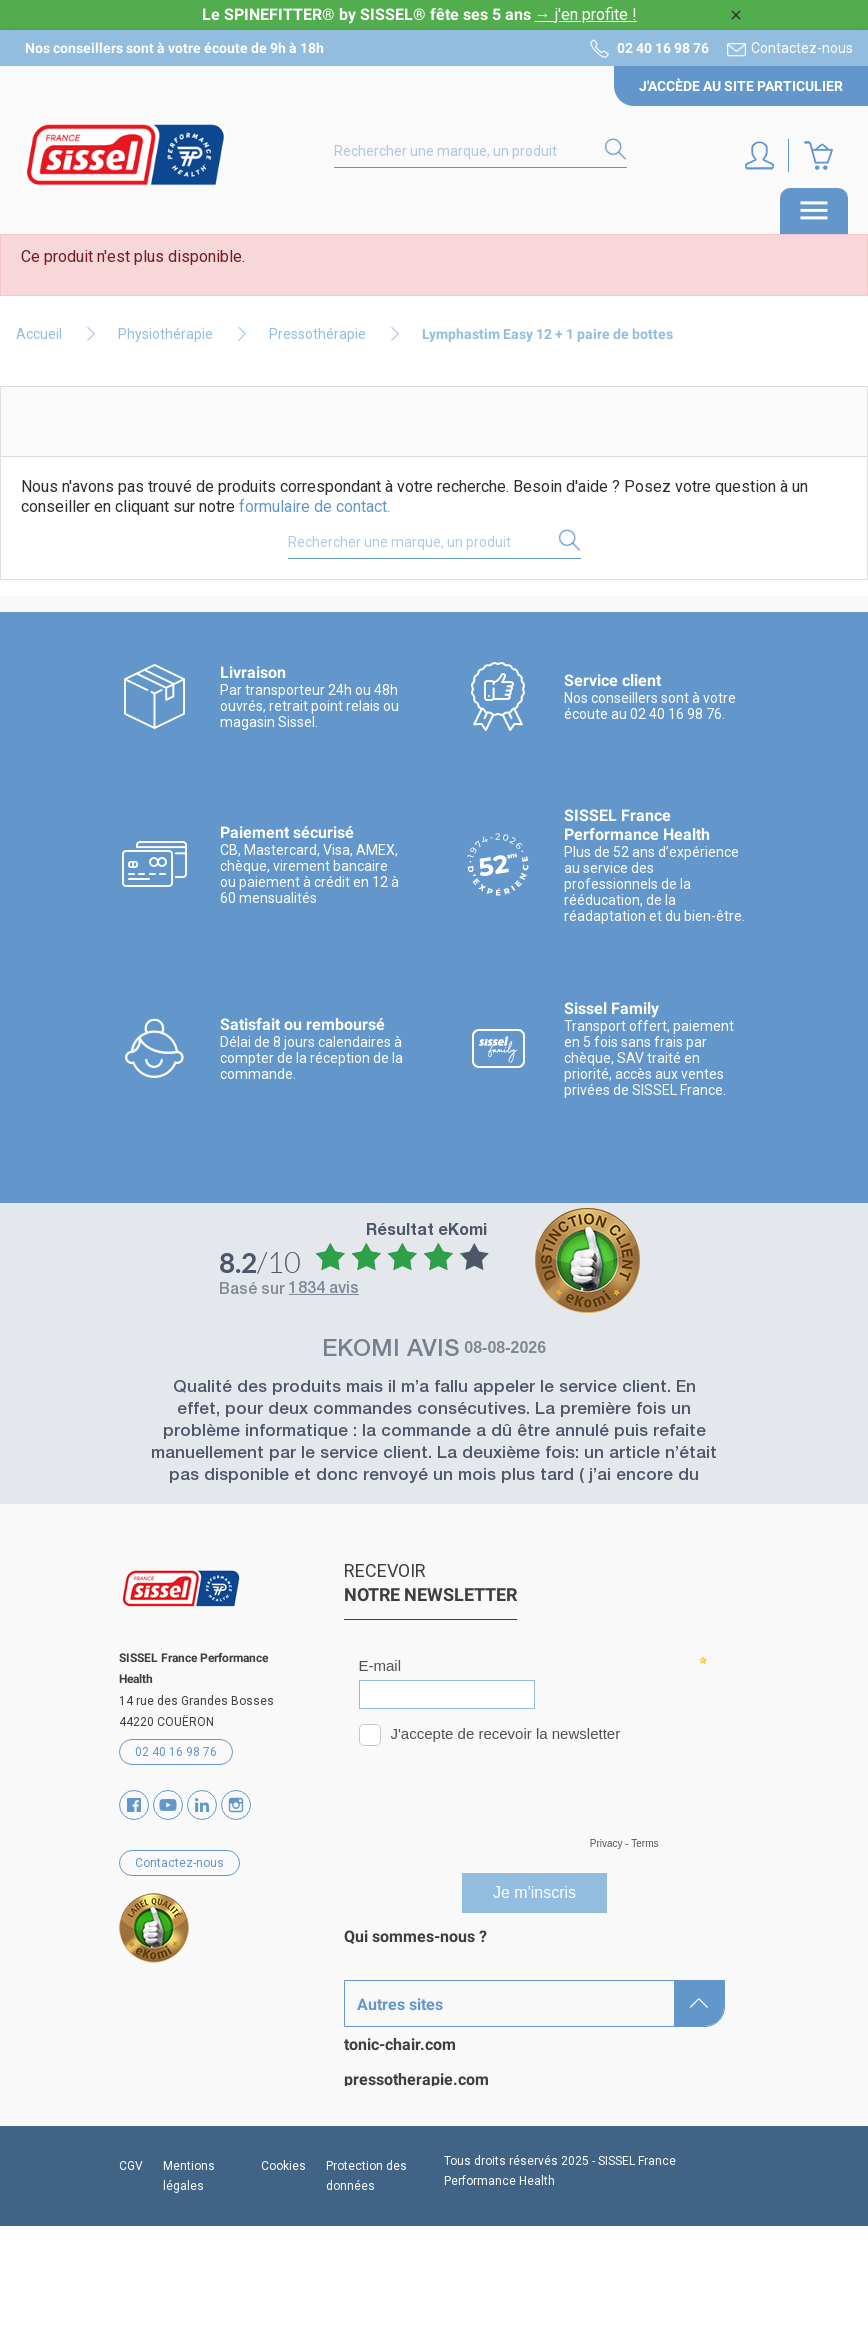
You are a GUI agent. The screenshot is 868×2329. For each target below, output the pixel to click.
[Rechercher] (480, 152)
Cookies (283, 2269)
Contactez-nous (802, 48)
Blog (360, 2076)
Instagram (236, 1805)
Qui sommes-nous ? (415, 1936)
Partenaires (386, 2041)
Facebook (134, 1805)
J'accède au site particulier (741, 86)
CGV (131, 2269)
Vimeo (202, 1805)
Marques (376, 1971)
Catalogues (384, 2006)
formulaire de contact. (314, 506)
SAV (359, 2111)
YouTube (168, 1805)
